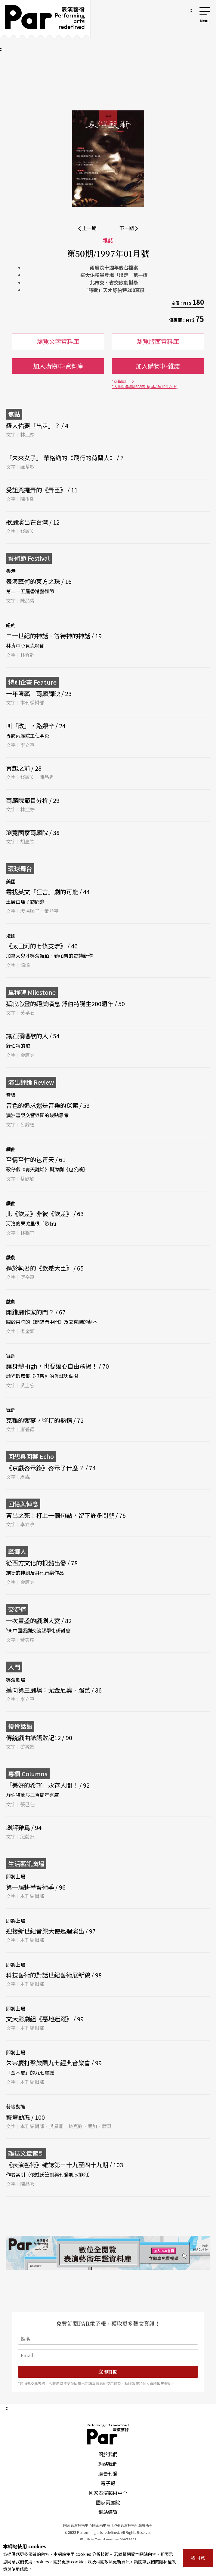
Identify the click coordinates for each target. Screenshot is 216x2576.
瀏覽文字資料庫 (58, 341)
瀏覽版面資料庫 (158, 341)
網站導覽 (108, 2512)
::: (190, 9)
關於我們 (108, 2454)
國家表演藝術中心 (108, 2492)
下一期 (128, 228)
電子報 (108, 2483)
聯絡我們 (108, 2463)
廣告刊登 (108, 2473)
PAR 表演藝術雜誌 (108, 2434)
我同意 (198, 2557)
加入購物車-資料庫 (58, 366)
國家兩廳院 (108, 2502)
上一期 (87, 228)
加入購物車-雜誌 (158, 366)
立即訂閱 (108, 2371)
